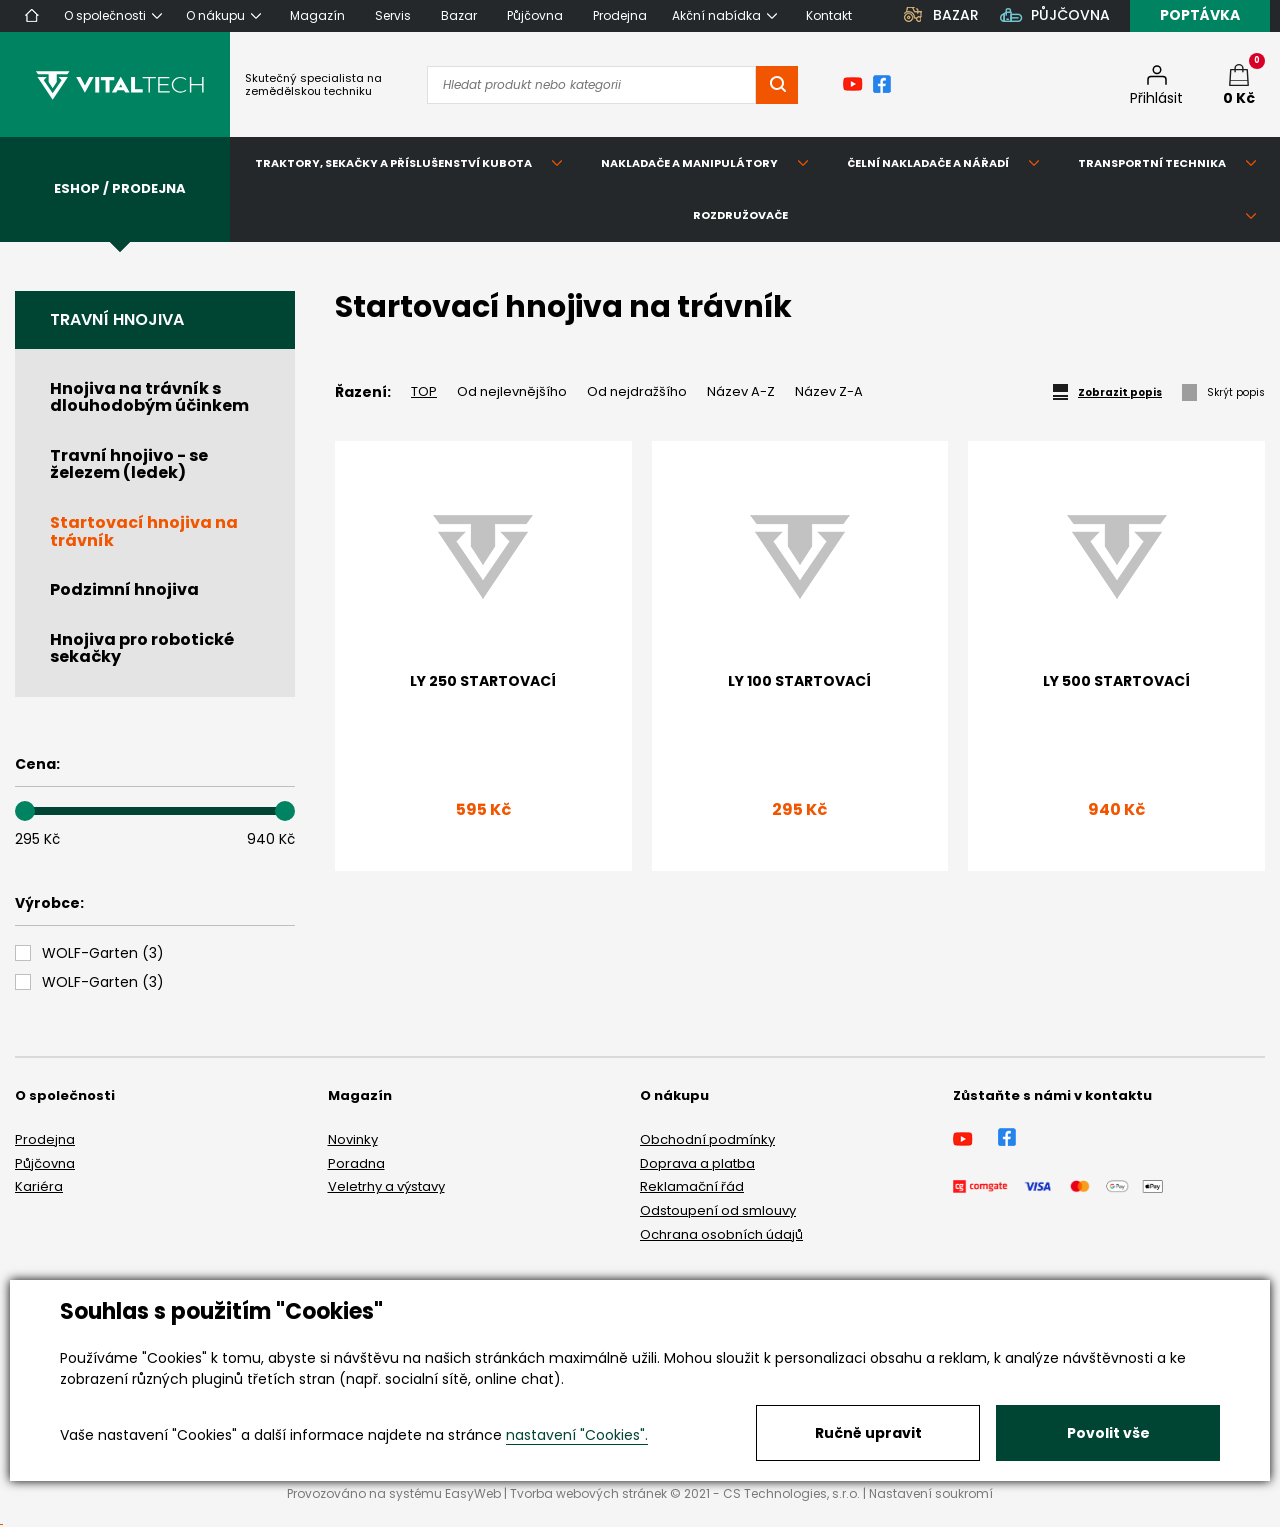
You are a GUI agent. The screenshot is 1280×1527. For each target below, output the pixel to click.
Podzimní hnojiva (124, 589)
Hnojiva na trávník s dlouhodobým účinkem (149, 397)
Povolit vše (1108, 1433)
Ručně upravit (868, 1433)
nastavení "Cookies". (577, 1435)
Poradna (356, 1163)
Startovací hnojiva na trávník (144, 531)
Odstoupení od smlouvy (718, 1210)
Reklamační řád (692, 1186)
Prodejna (45, 1139)
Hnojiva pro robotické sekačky (142, 648)
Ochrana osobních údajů (721, 1234)
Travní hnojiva (117, 319)
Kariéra (39, 1186)
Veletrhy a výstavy (386, 1186)
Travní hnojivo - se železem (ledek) (129, 464)
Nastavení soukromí (931, 1493)
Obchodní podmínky (707, 1139)
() (103, 953)
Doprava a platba (697, 1163)
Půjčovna (45, 1163)
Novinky (353, 1139)
